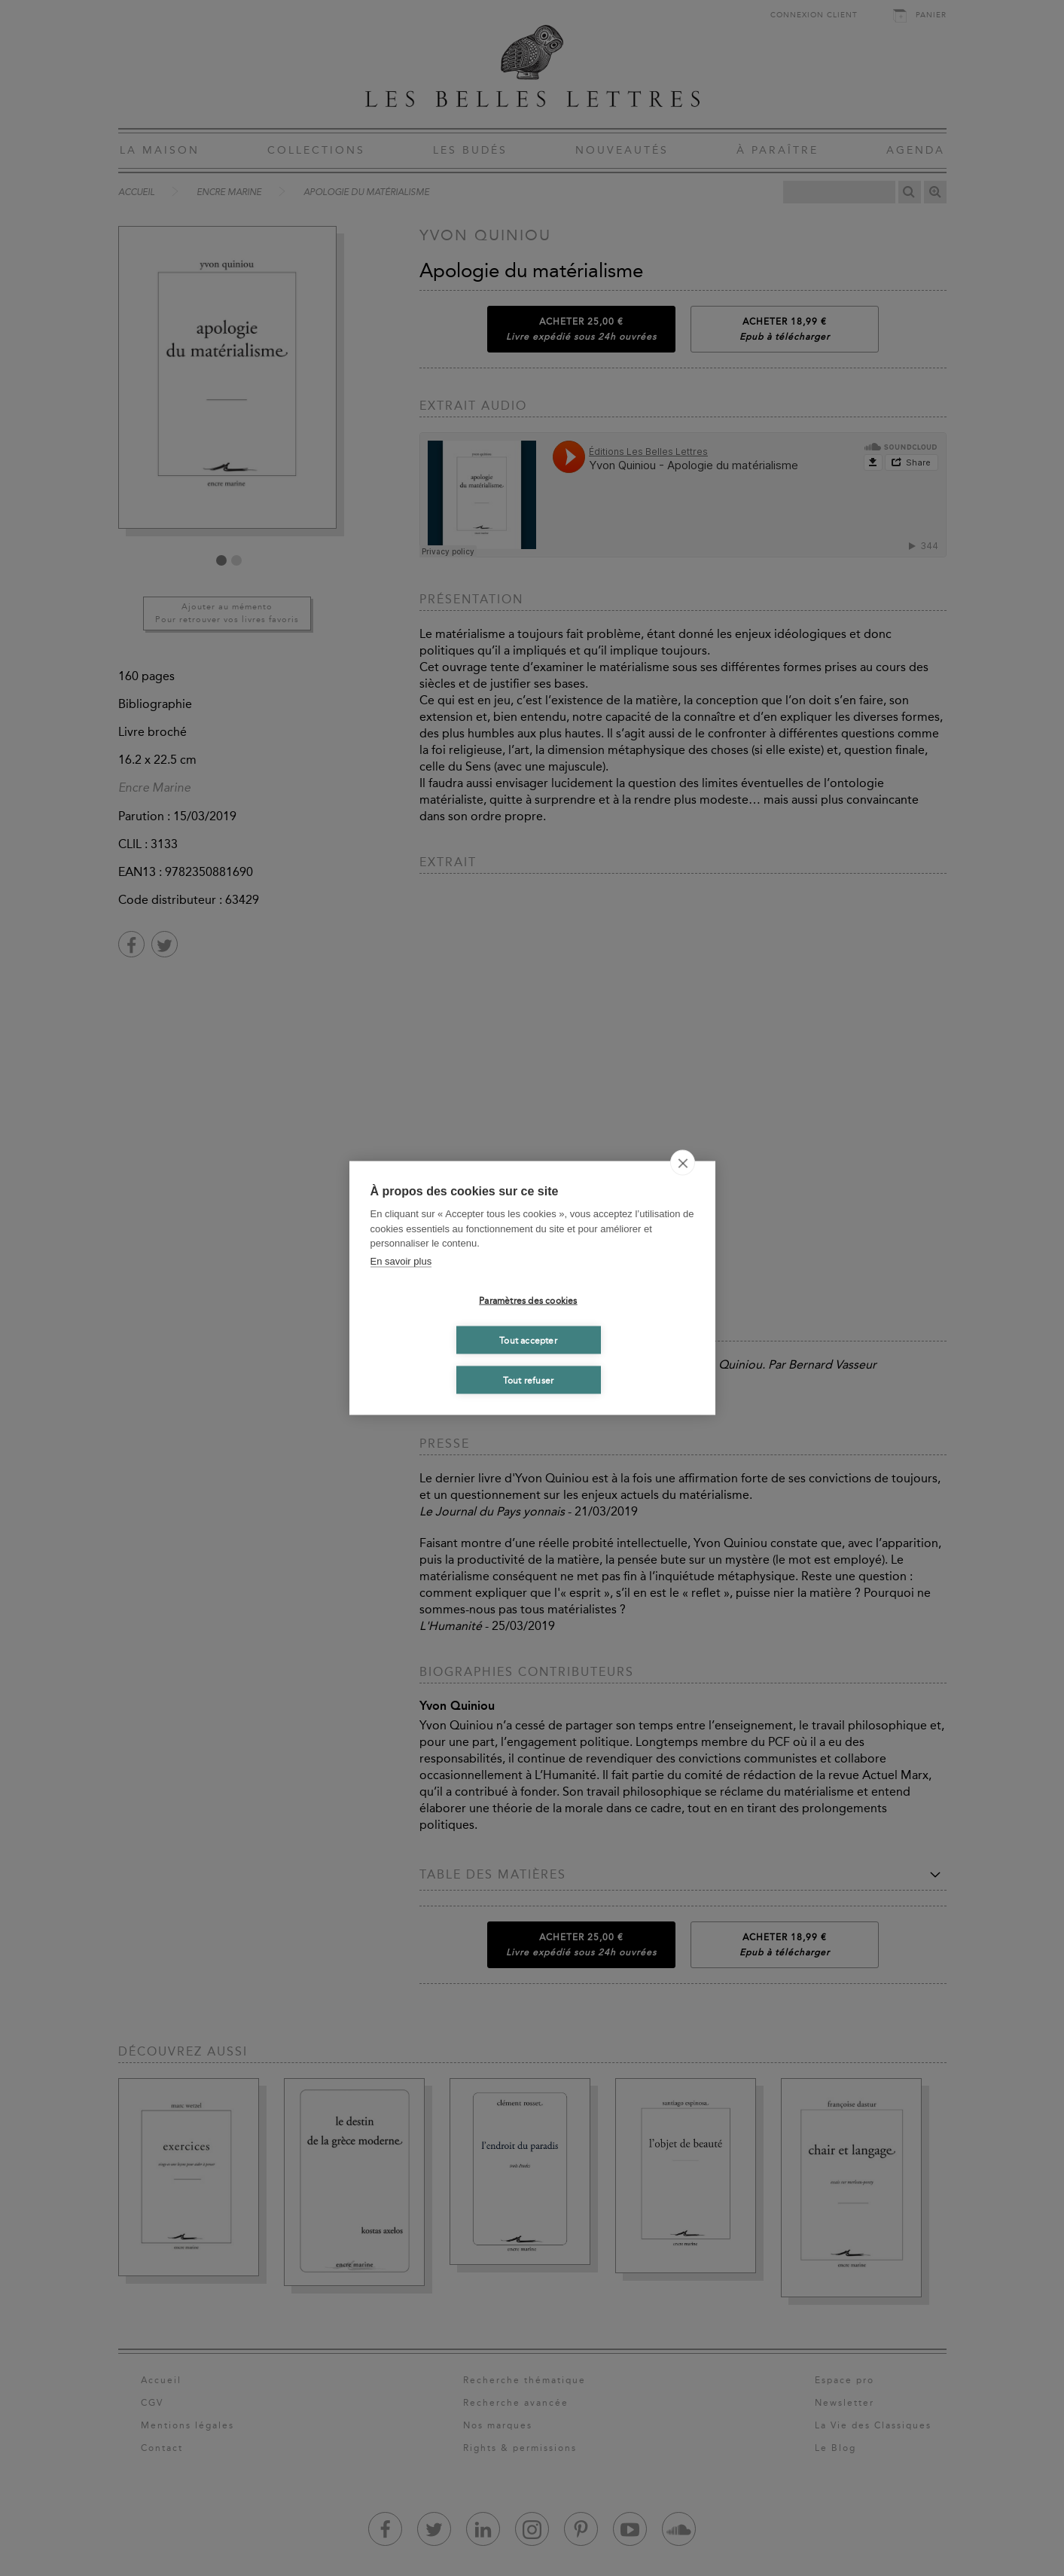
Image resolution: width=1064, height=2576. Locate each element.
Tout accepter (528, 1340)
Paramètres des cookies (528, 1300)
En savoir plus (401, 1260)
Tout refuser (528, 1380)
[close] (682, 1163)
